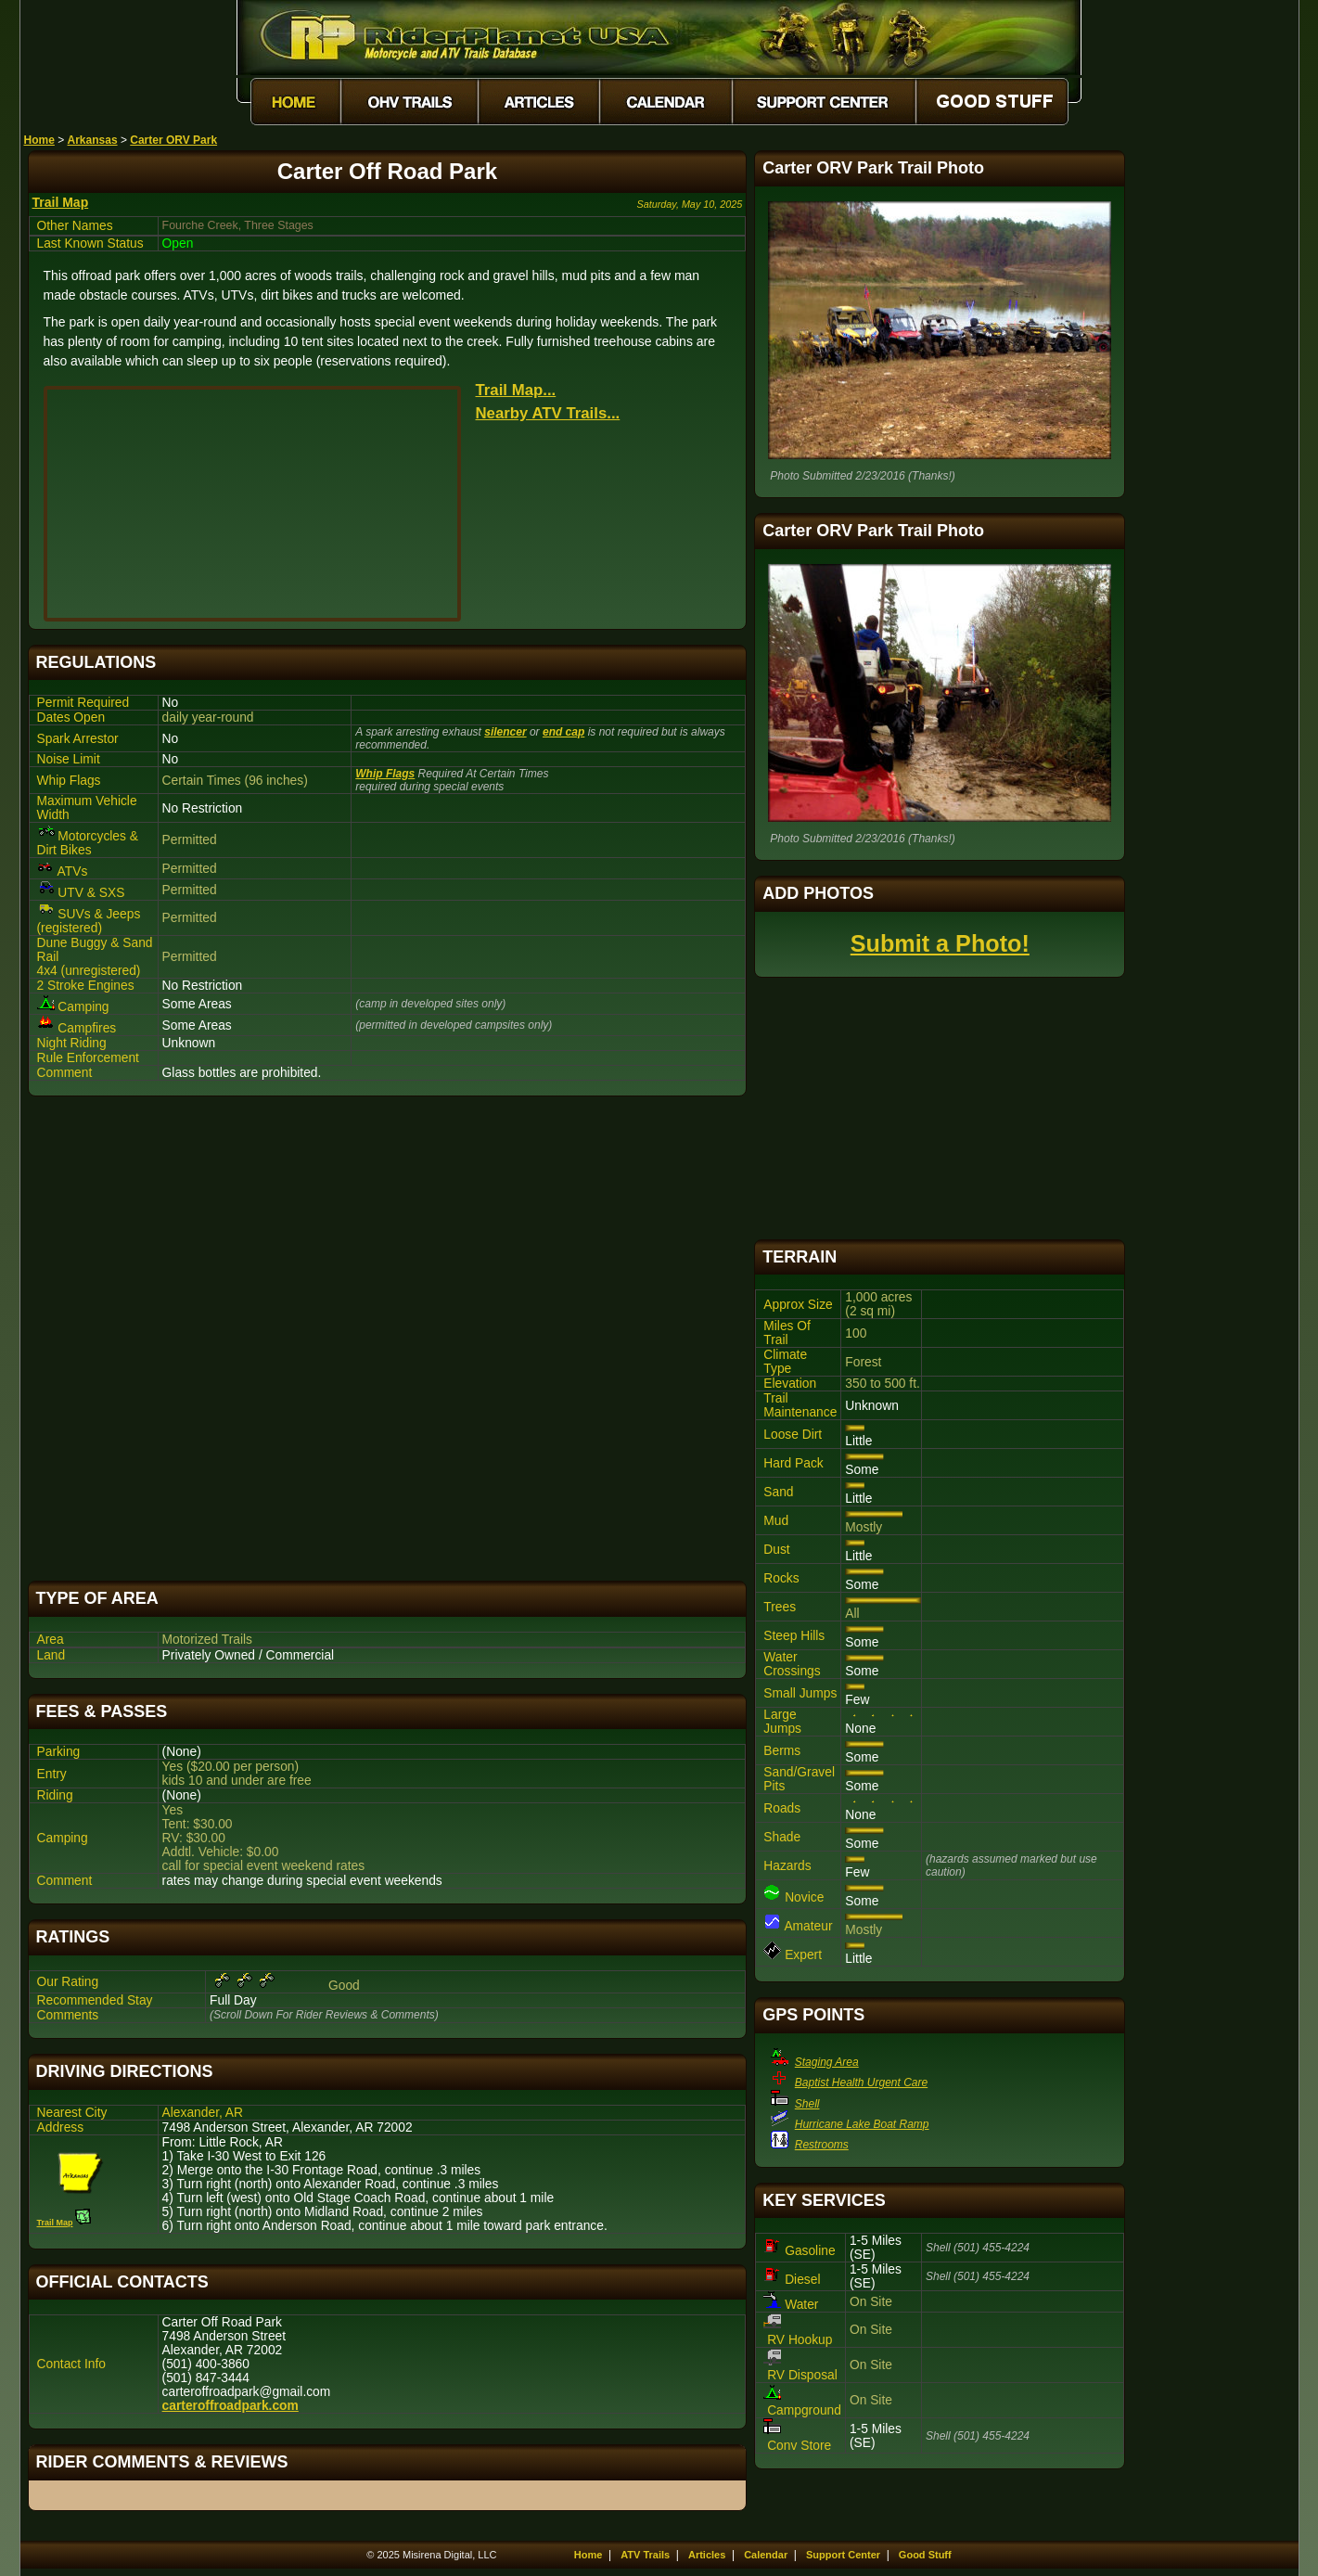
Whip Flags (385, 773)
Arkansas (93, 140)
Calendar (765, 2554)
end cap (563, 731)
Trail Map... (516, 390)
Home (39, 140)
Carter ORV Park (173, 140)
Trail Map (60, 202)
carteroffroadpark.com (230, 2406)
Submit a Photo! (940, 943)
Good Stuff (925, 2554)
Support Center (843, 2554)
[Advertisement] (388, 1338)
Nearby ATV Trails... (548, 413)
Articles (706, 2554)
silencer (505, 731)
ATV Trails (645, 2554)
